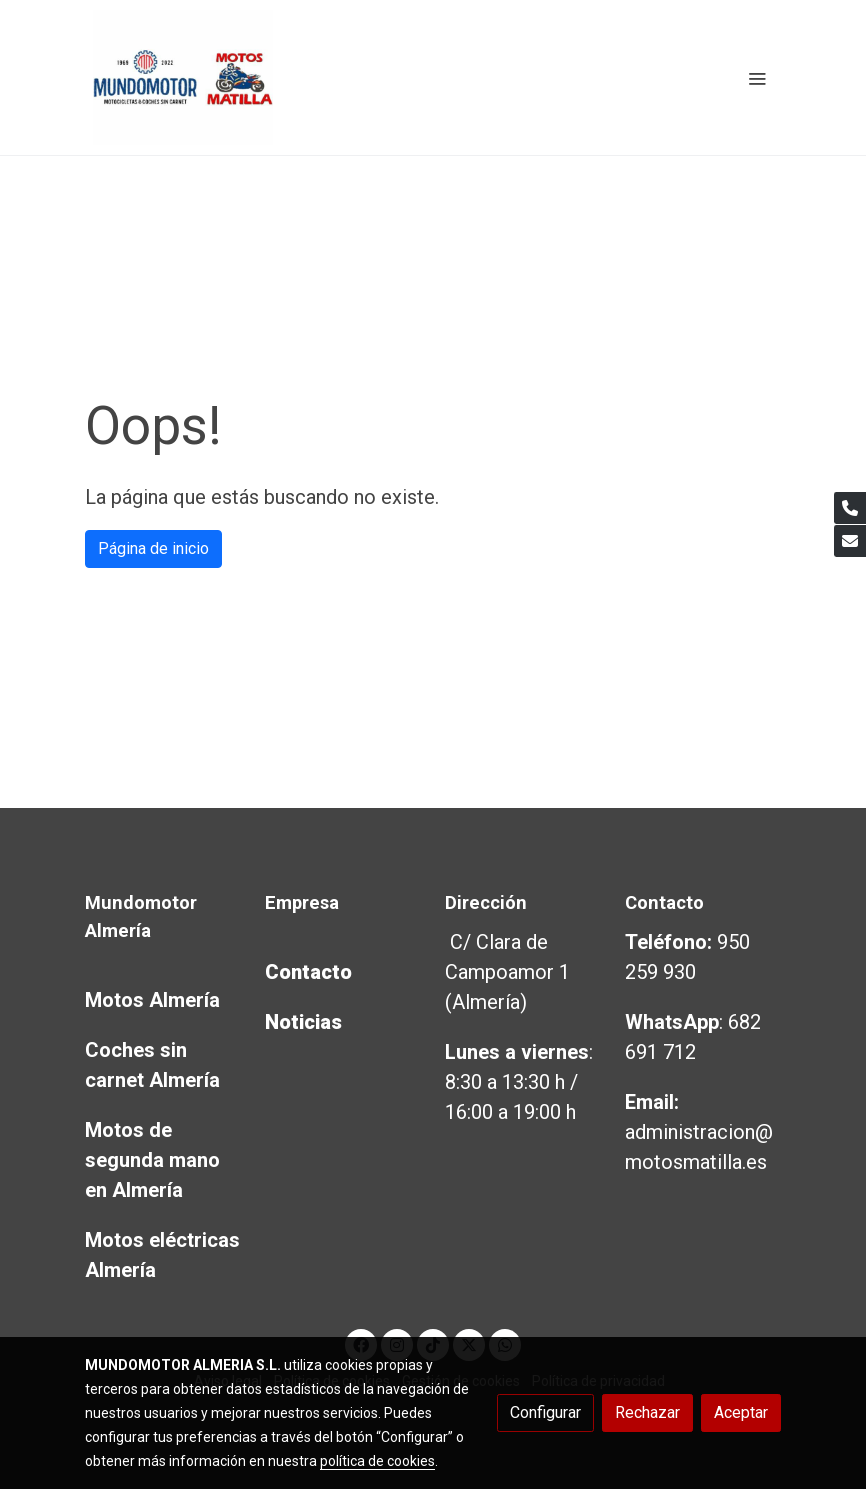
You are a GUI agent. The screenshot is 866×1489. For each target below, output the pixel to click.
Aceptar (741, 1412)
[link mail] (850, 541)
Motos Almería (152, 1000)
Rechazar (647, 1412)
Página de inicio (153, 548)
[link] (183, 77)
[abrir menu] (757, 78)
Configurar (545, 1412)
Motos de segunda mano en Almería (152, 1160)
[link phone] (850, 508)
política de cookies (377, 1461)
